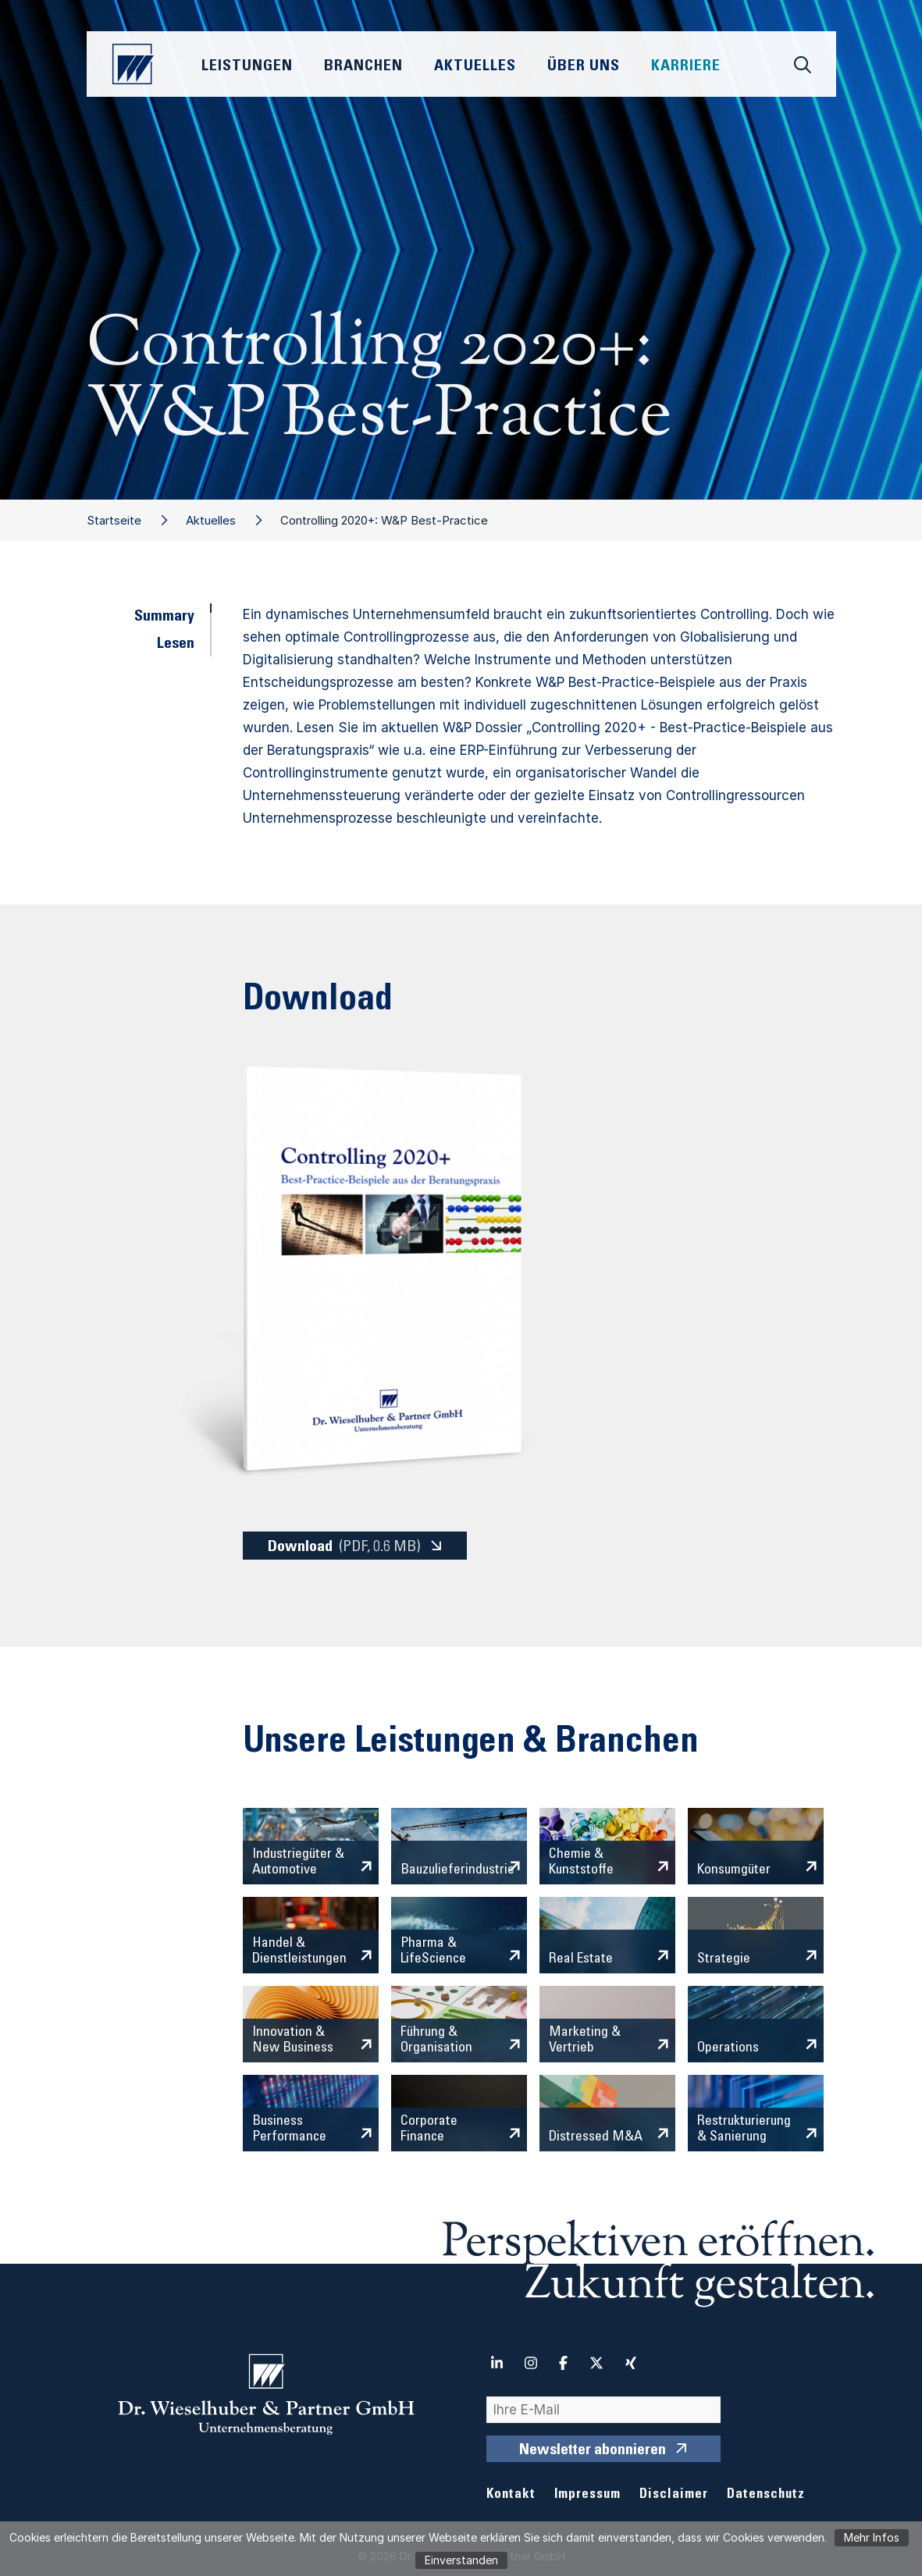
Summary (164, 617)
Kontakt (511, 2495)
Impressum (587, 2495)
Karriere (686, 67)
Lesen (175, 645)
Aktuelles (211, 520)
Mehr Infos (871, 2537)
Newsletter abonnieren (592, 2451)
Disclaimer (673, 2495)
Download (344, 1547)
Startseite (114, 520)
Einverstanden (461, 2560)
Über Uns (583, 67)
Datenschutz (766, 2495)
